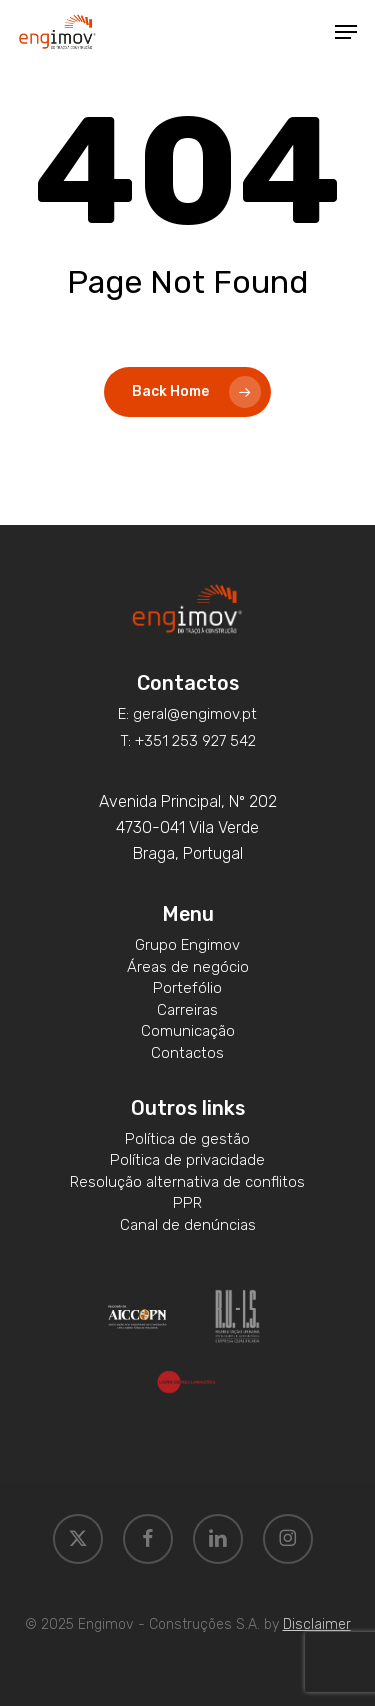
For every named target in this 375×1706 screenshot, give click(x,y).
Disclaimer (317, 1624)
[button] (346, 32)
